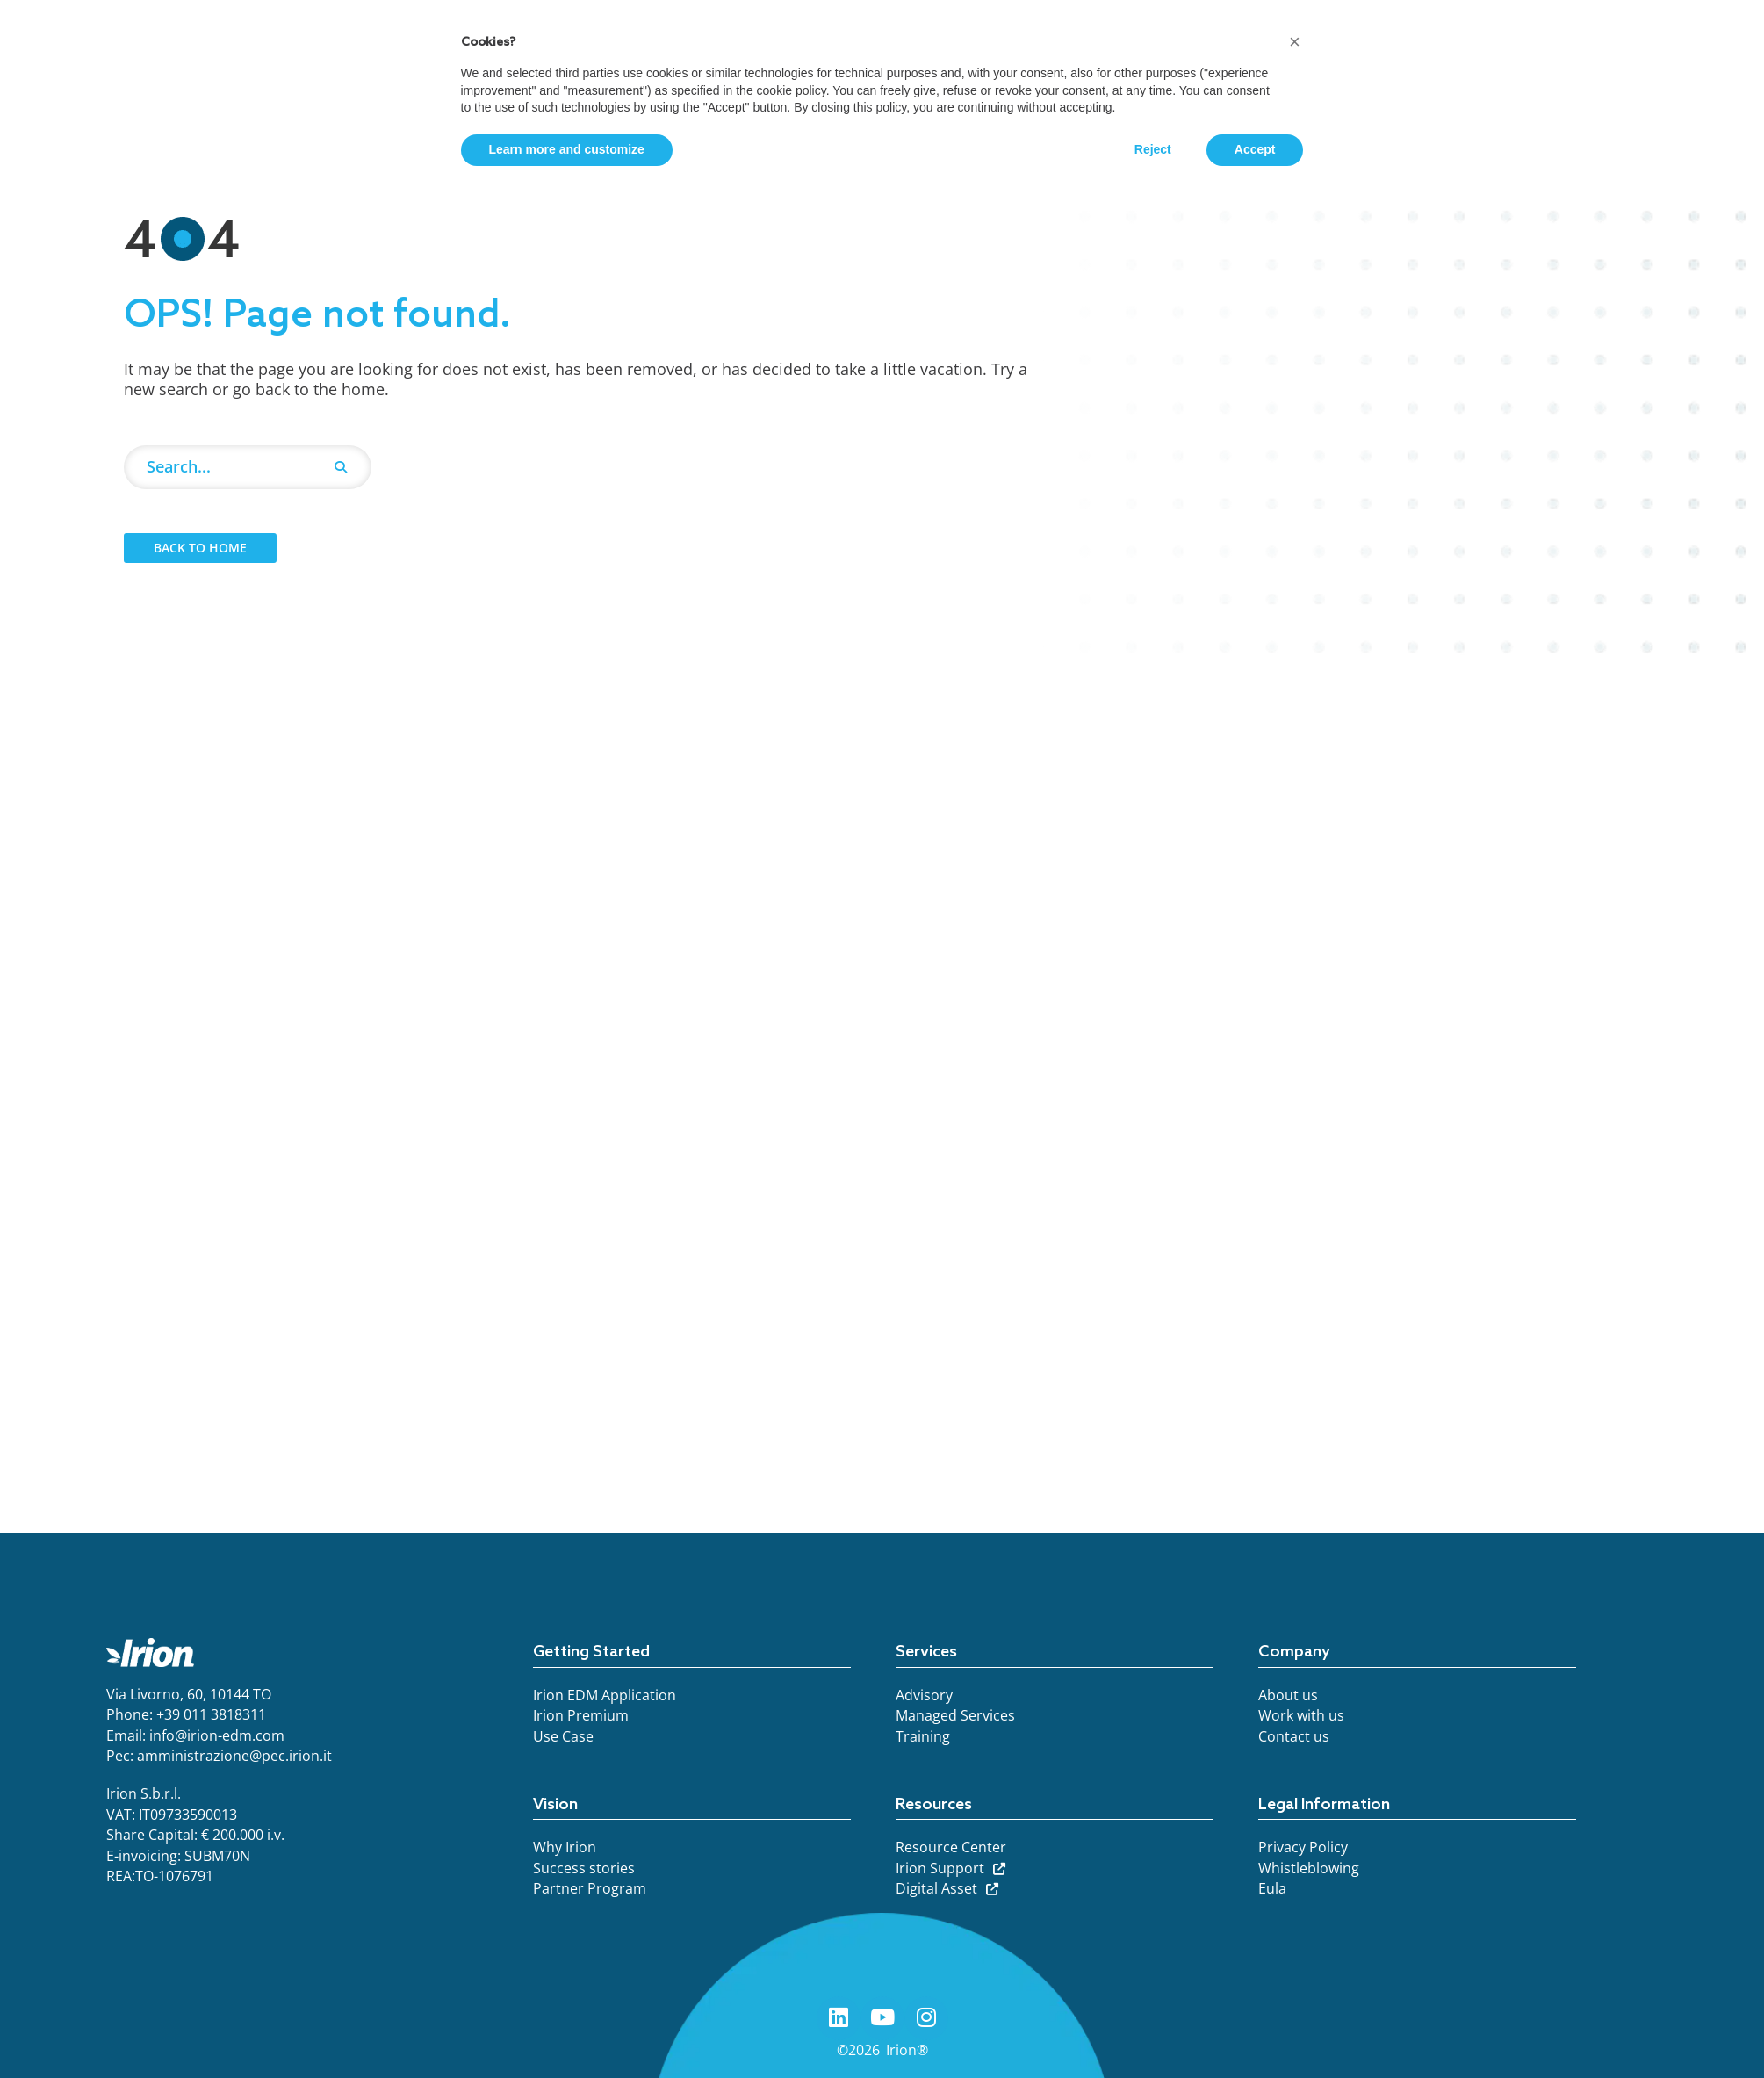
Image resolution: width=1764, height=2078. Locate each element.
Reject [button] (1152, 149)
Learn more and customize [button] (566, 149)
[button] (1295, 42)
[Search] (341, 467)
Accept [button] (1255, 149)
